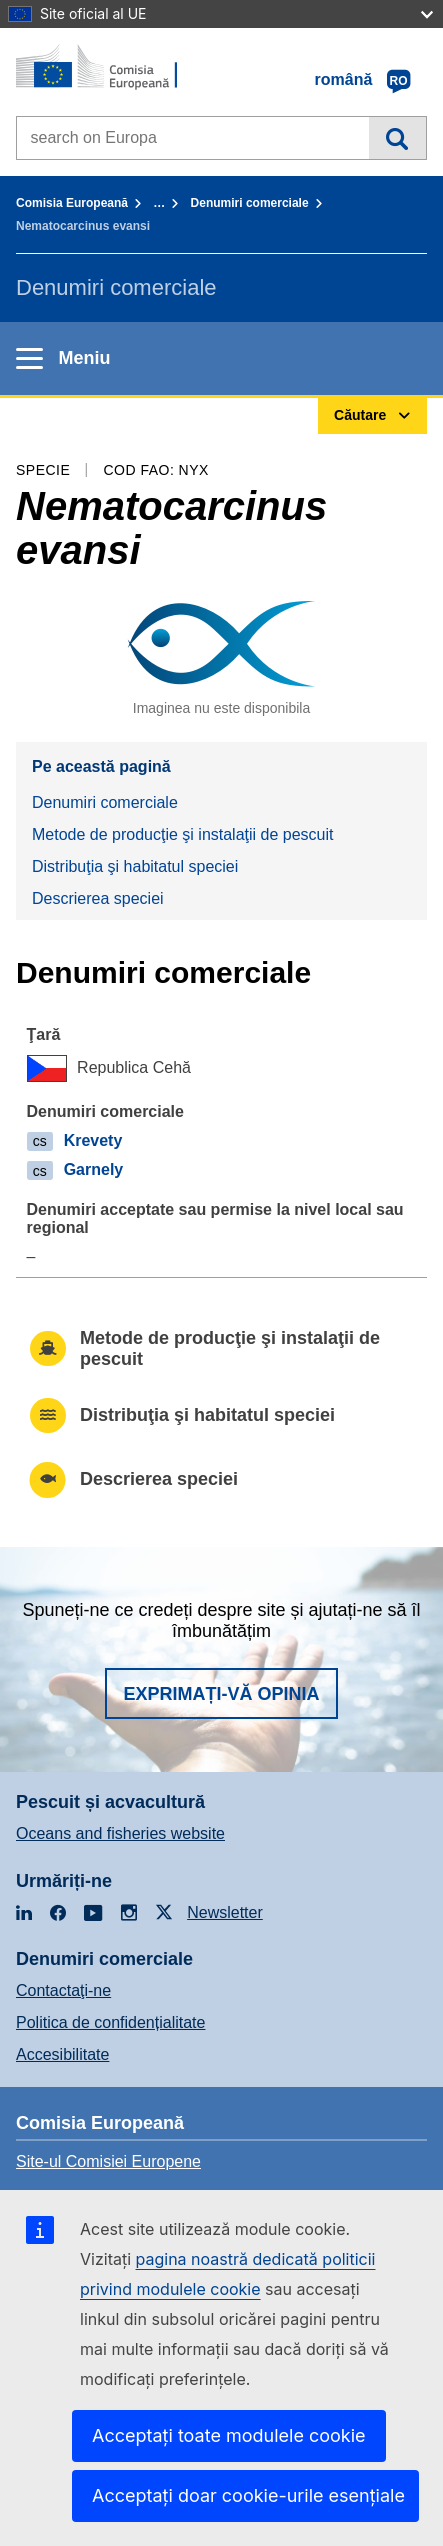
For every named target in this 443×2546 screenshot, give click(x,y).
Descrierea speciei (98, 898)
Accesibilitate (62, 2054)
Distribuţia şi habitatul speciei (135, 866)
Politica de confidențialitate (110, 2022)
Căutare (397, 138)
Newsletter (225, 1912)
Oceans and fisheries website (120, 1833)
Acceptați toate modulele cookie (229, 2435)
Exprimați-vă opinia (221, 1694)
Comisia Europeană (72, 203)
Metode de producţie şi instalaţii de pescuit (183, 834)
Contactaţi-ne (63, 1990)
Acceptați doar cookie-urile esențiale (248, 2495)
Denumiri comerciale (250, 203)
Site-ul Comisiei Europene (108, 2161)
